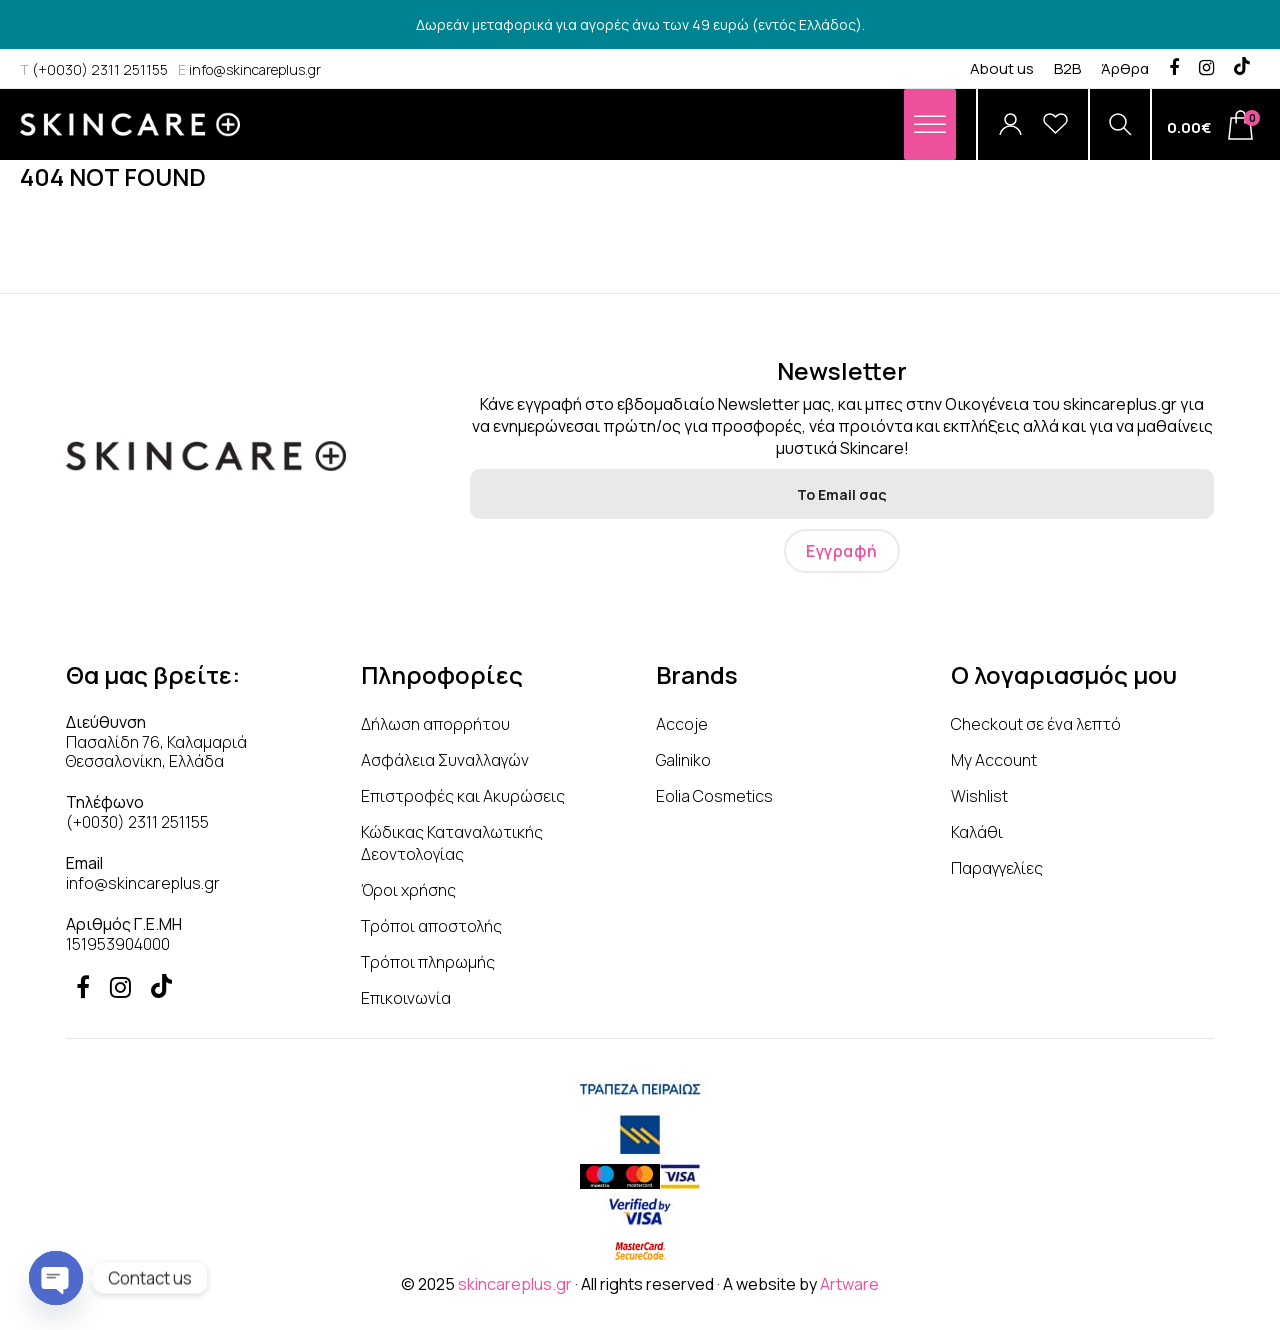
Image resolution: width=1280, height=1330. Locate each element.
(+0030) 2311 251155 (94, 69)
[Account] (1010, 124)
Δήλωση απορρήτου (435, 724)
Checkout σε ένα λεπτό (1036, 724)
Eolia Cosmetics (714, 796)
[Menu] (930, 124)
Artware (849, 1284)
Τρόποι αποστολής (431, 926)
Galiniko (683, 760)
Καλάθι (977, 832)
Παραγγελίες (997, 868)
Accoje (682, 724)
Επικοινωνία (406, 998)
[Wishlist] (1055, 124)
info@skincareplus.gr (249, 69)
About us (1002, 68)
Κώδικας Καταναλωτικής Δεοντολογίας (452, 843)
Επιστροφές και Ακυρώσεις (463, 796)
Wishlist (979, 796)
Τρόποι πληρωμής (428, 962)
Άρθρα (1125, 68)
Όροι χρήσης (408, 890)
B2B (1067, 68)
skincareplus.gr (515, 1284)
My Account (994, 760)
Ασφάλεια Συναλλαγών (445, 760)
